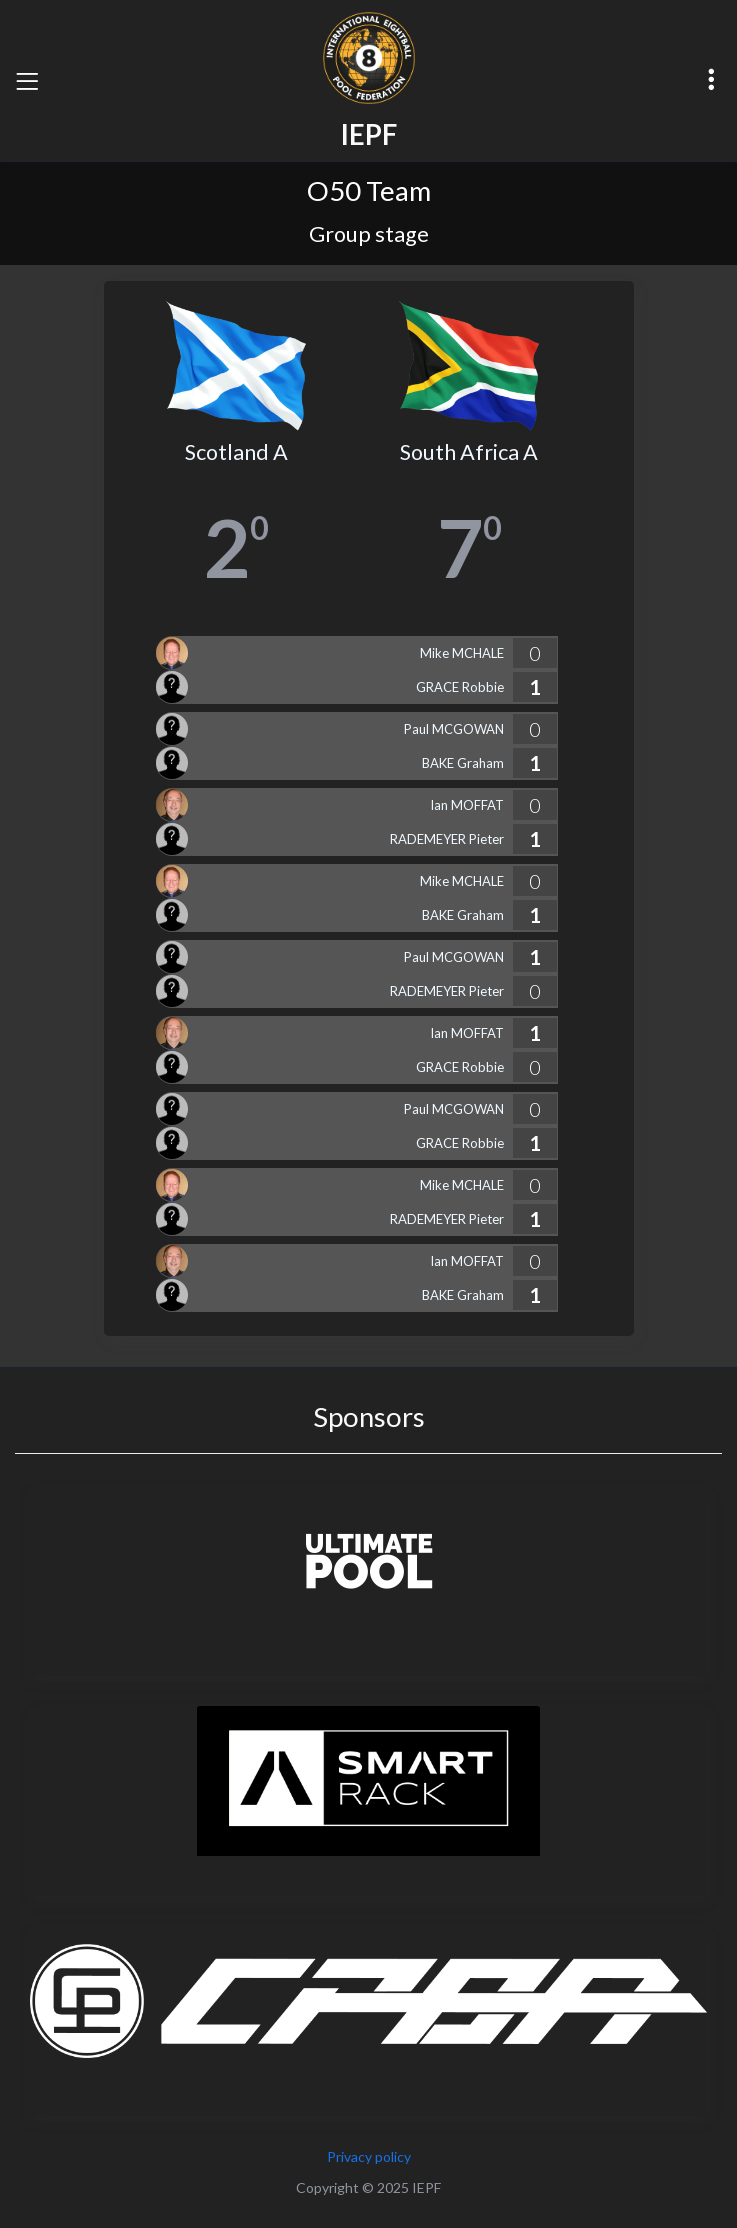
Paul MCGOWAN (454, 729)
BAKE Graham (463, 763)
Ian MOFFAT (467, 805)
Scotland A (236, 452)
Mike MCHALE (462, 653)
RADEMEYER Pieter (447, 839)
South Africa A (469, 452)
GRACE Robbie (460, 687)
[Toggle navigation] (27, 81)
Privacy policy (369, 2156)
